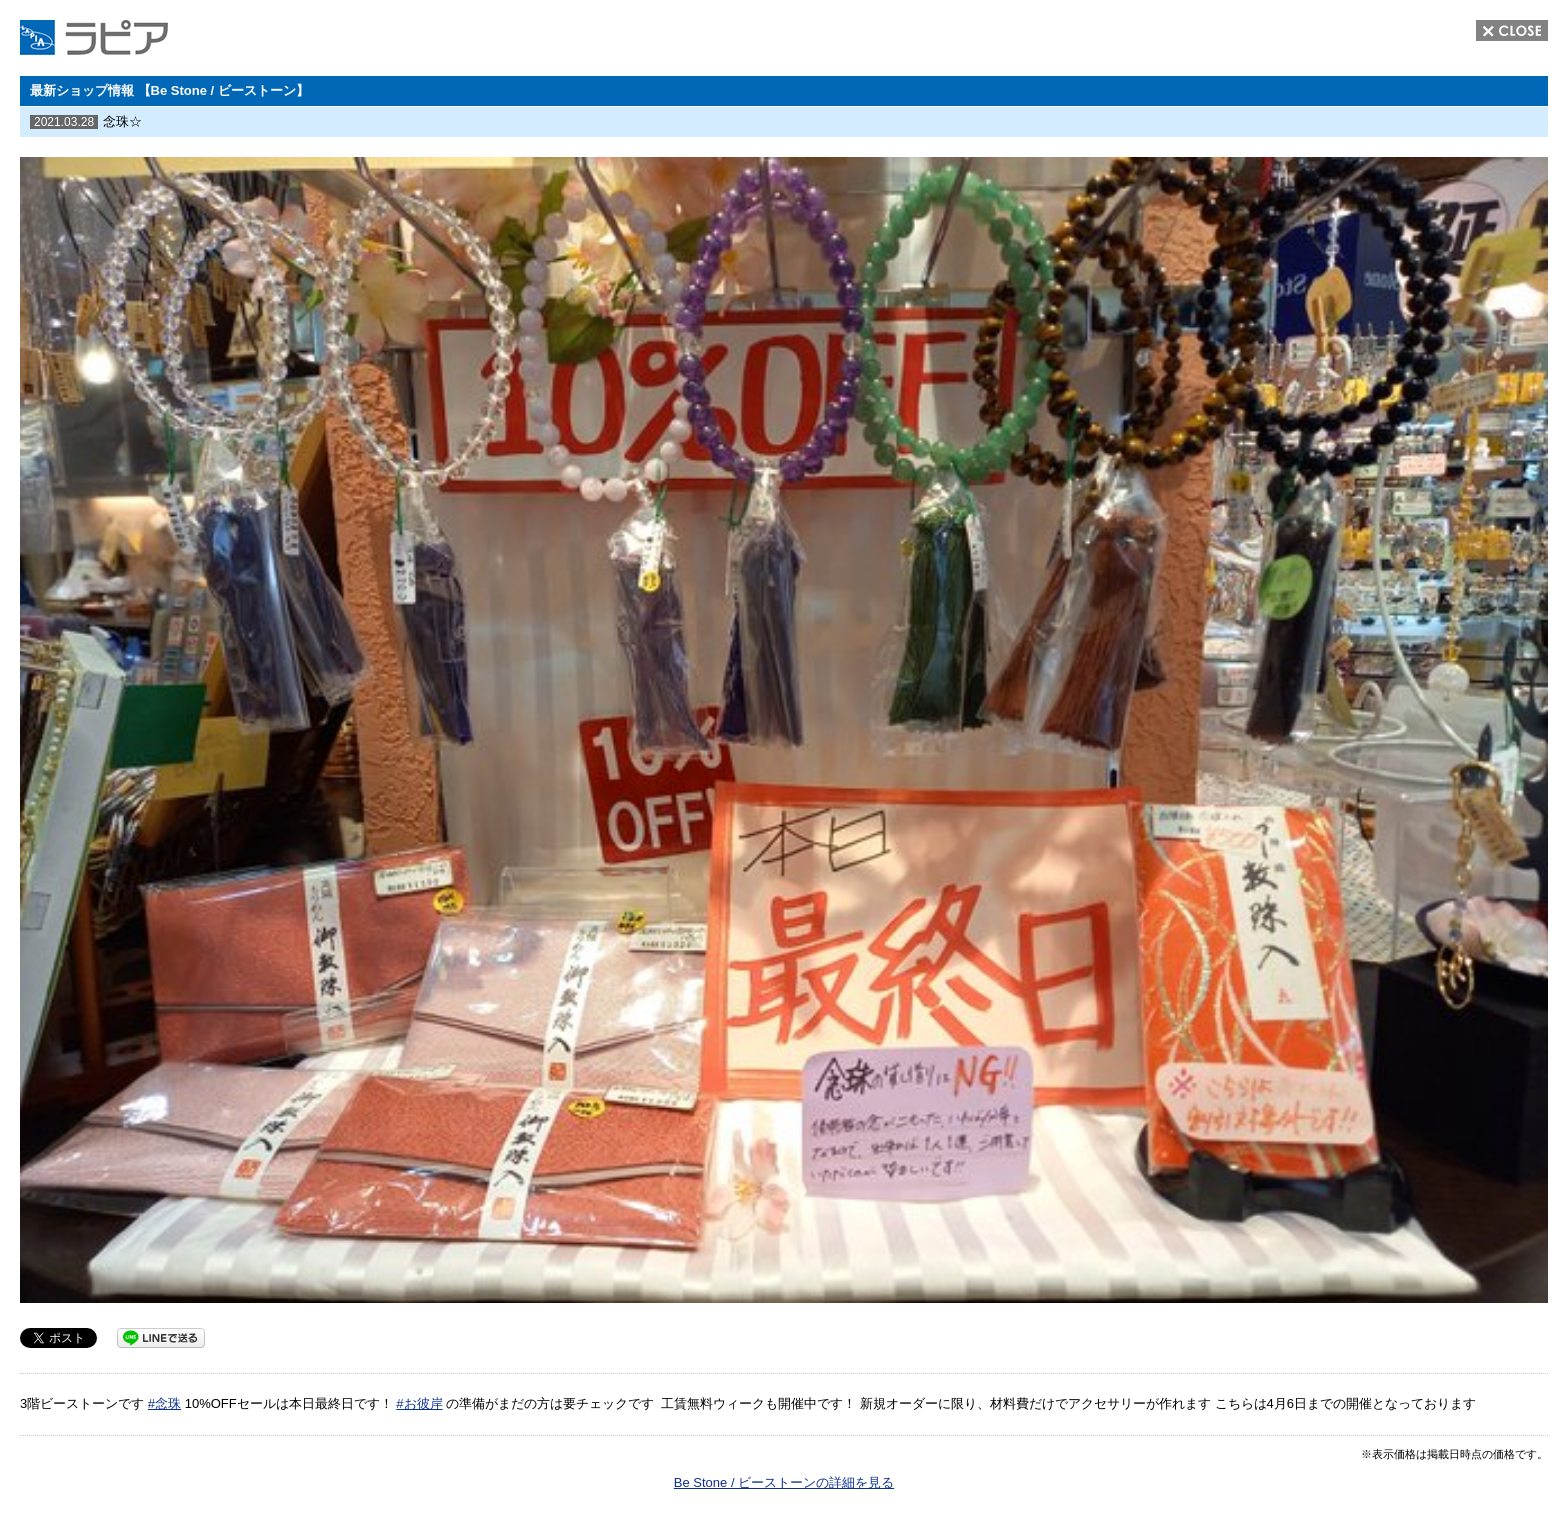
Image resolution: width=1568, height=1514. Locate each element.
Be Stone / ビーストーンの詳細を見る (784, 1482)
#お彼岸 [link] (419, 1403)
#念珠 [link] (164, 1403)
